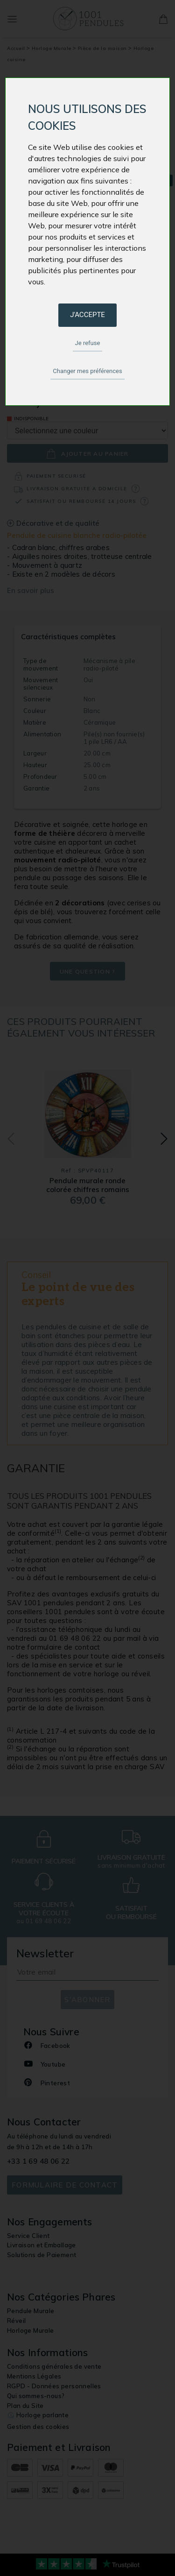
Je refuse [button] (87, 342)
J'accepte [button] (87, 315)
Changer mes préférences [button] (87, 370)
